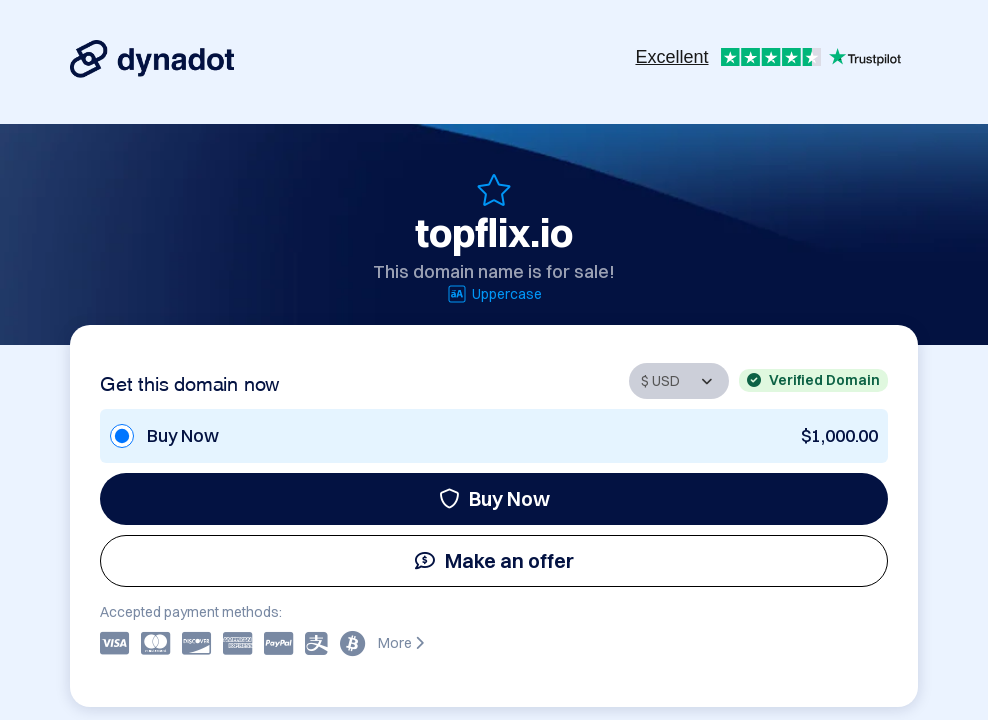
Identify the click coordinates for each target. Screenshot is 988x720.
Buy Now (494, 498)
